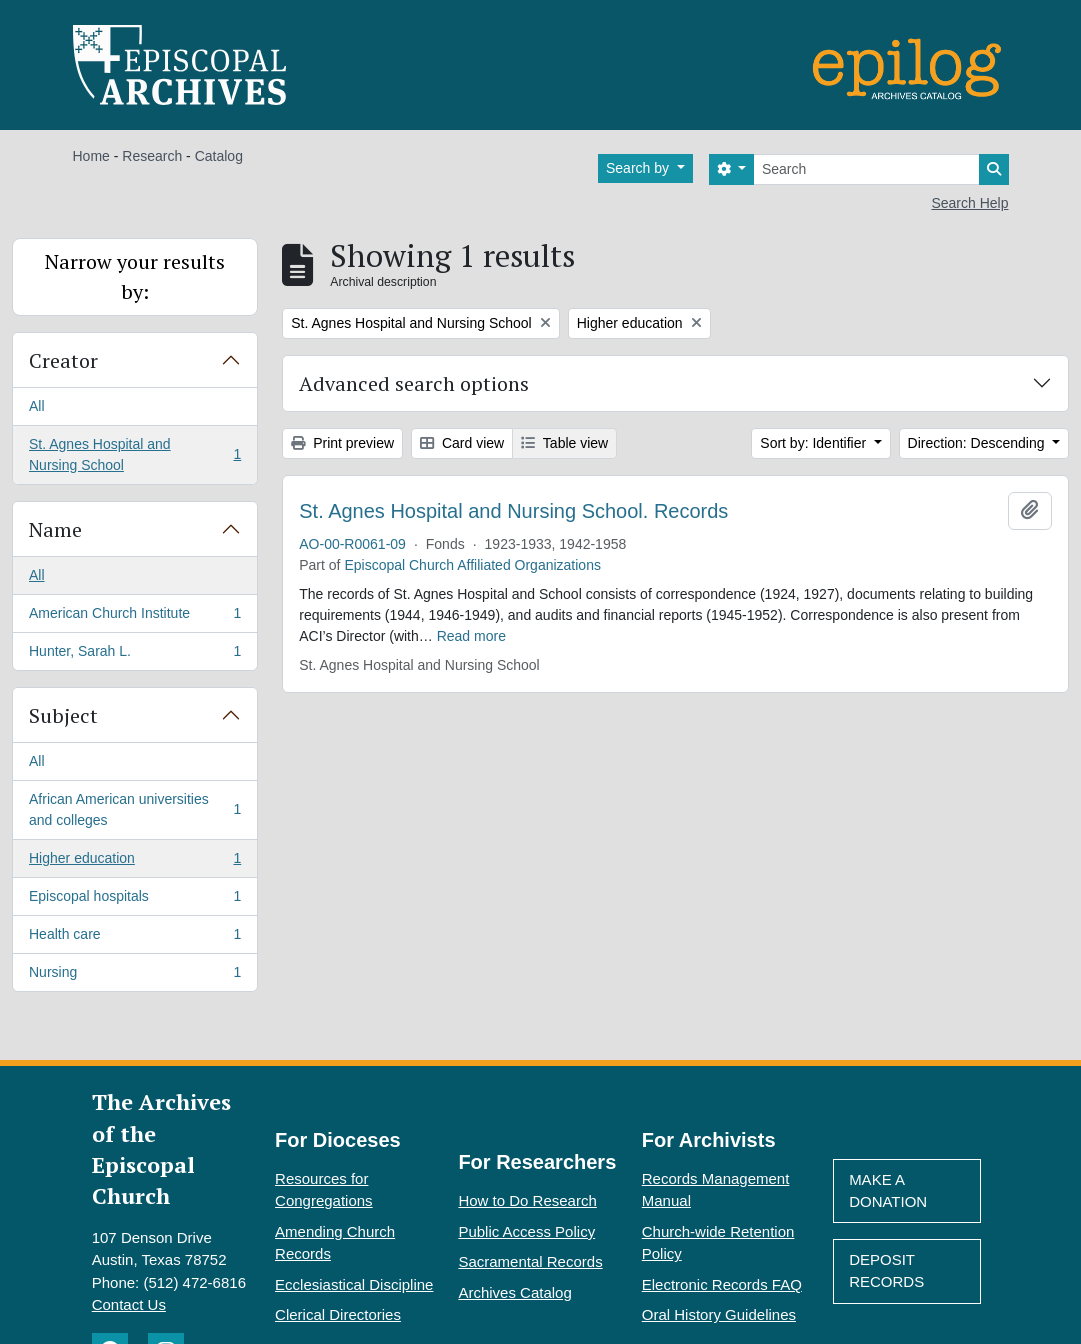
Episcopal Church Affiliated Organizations (472, 565)
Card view (462, 443)
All (37, 406)
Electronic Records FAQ (722, 1284)
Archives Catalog (514, 1292)
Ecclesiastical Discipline (354, 1284)
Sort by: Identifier (815, 443)
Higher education (134, 862)
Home (91, 156)
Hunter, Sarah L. (134, 655)
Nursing (134, 976)
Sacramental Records (530, 1261)
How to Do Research (527, 1200)
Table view (564, 443)
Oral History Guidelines (719, 1314)
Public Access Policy (526, 1231)
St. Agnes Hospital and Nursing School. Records (513, 511)
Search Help (969, 203)
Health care (134, 938)
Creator (63, 360)
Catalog (219, 156)
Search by (639, 168)
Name (55, 529)
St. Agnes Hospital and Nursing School (134, 454)
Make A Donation (888, 1191)
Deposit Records (886, 1271)
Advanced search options (414, 383)
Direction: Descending (978, 443)
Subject (63, 715)
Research (152, 156)
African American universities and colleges (134, 809)
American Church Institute (134, 617)
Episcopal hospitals (134, 900)
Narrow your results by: (135, 276)
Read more (471, 636)
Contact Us (129, 1304)
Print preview (342, 443)
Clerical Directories (338, 1314)
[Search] (866, 169)
